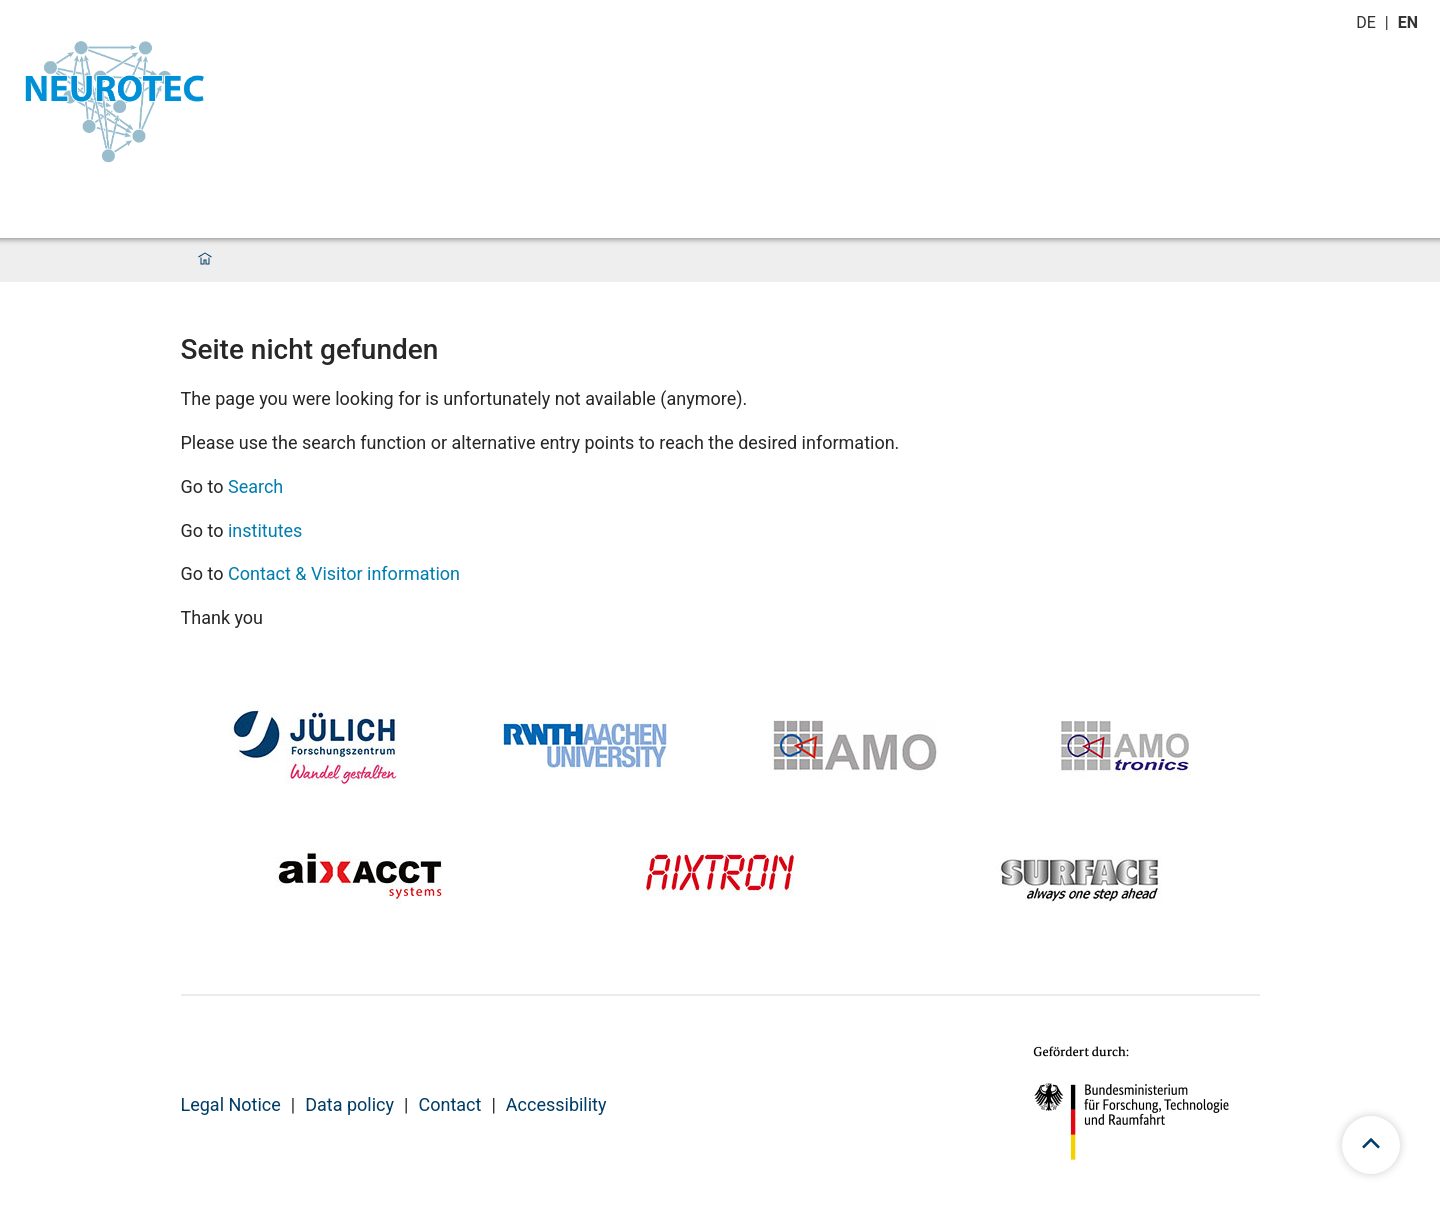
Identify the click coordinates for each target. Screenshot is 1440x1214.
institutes (265, 530)
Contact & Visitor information (344, 573)
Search (255, 486)
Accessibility (556, 1104)
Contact (449, 1104)
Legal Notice (231, 1104)
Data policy (349, 1104)
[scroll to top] (1371, 1145)
